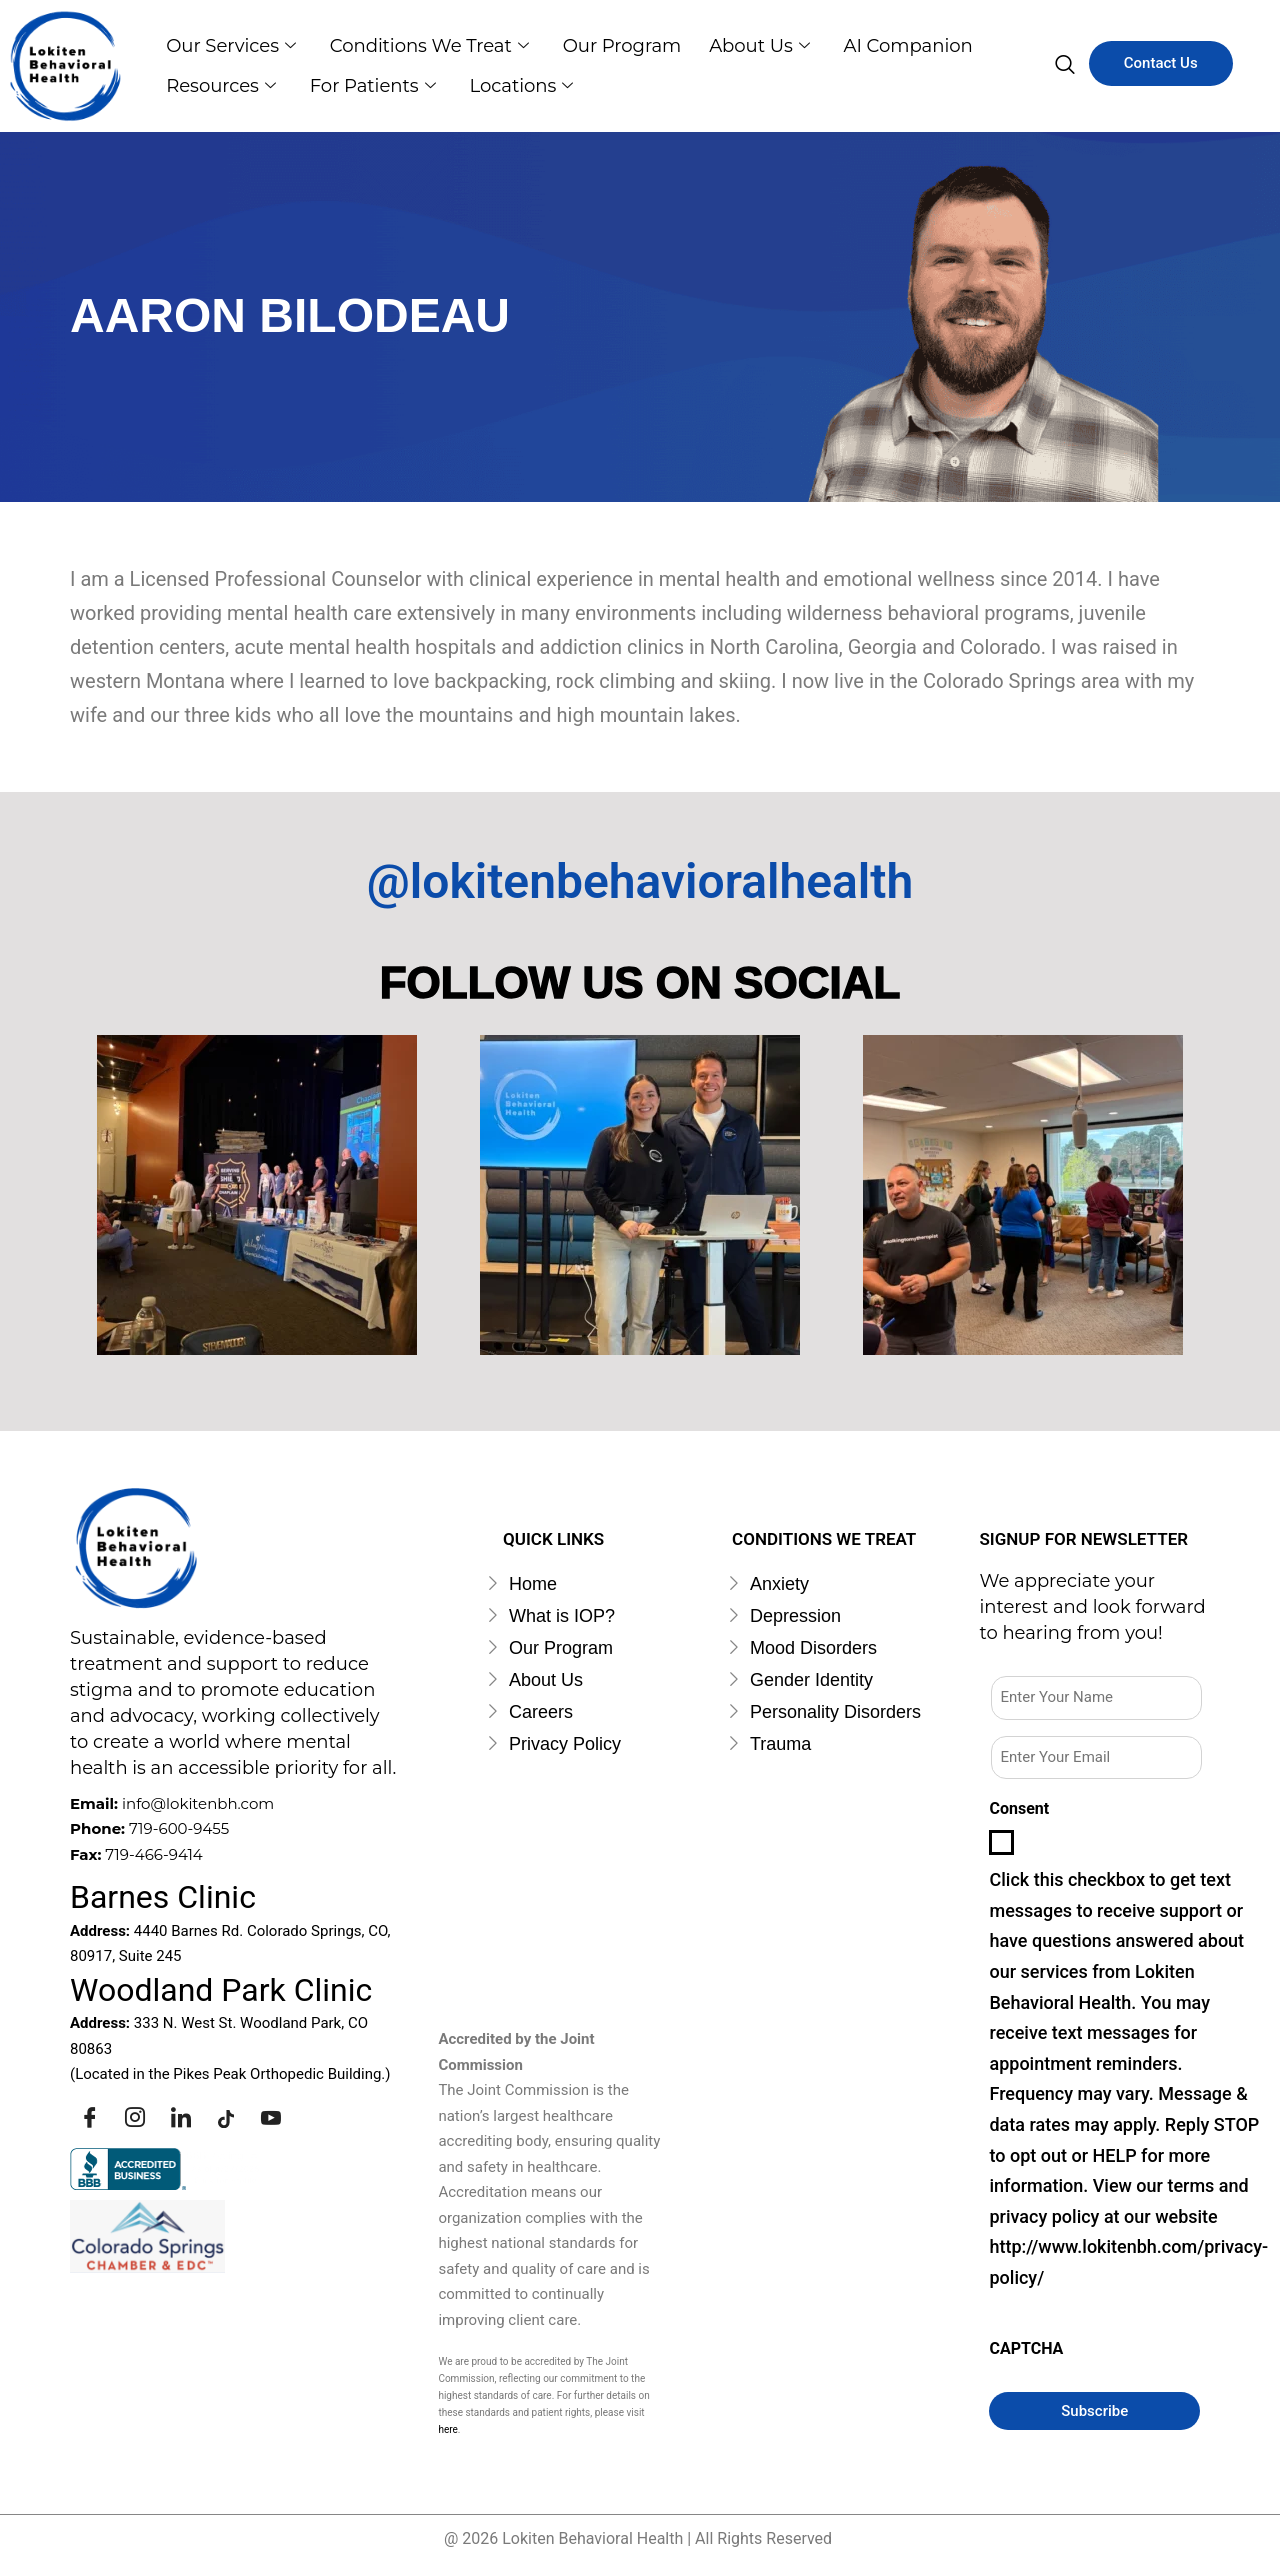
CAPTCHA (1026, 2348)
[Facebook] (90, 2118)
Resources (222, 86)
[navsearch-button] (1065, 66)
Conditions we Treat (432, 46)
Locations (527, 86)
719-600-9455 (179, 1828)
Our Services (232, 46)
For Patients (376, 86)
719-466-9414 (154, 1854)
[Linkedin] (181, 2118)
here (447, 2429)
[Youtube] (271, 2118)
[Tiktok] (226, 2118)
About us (766, 46)
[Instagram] (135, 2118)
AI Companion (917, 46)
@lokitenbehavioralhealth (640, 881)
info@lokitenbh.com (198, 1803)
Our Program (627, 46)
